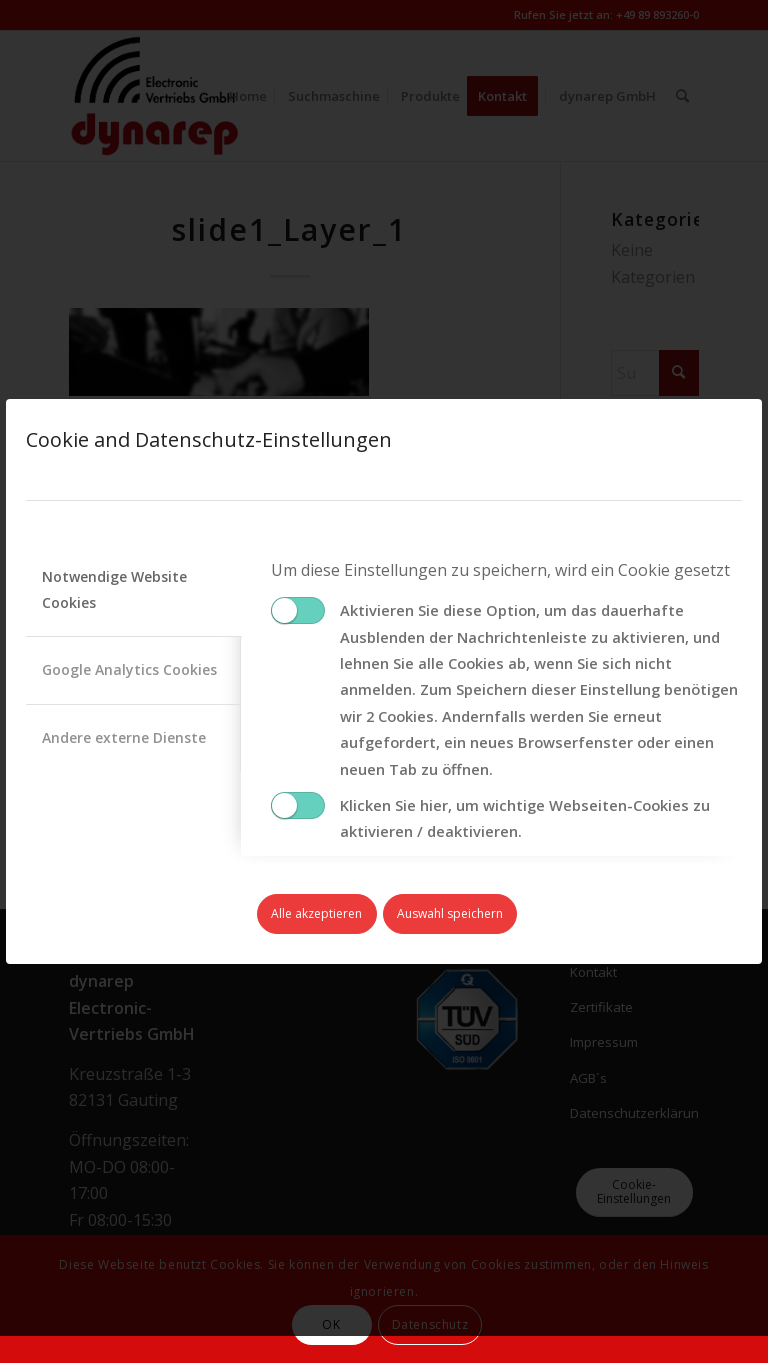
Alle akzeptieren (316, 913)
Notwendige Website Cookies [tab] (114, 589)
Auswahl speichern (450, 913)
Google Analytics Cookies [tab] (129, 669)
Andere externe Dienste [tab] (124, 737)
